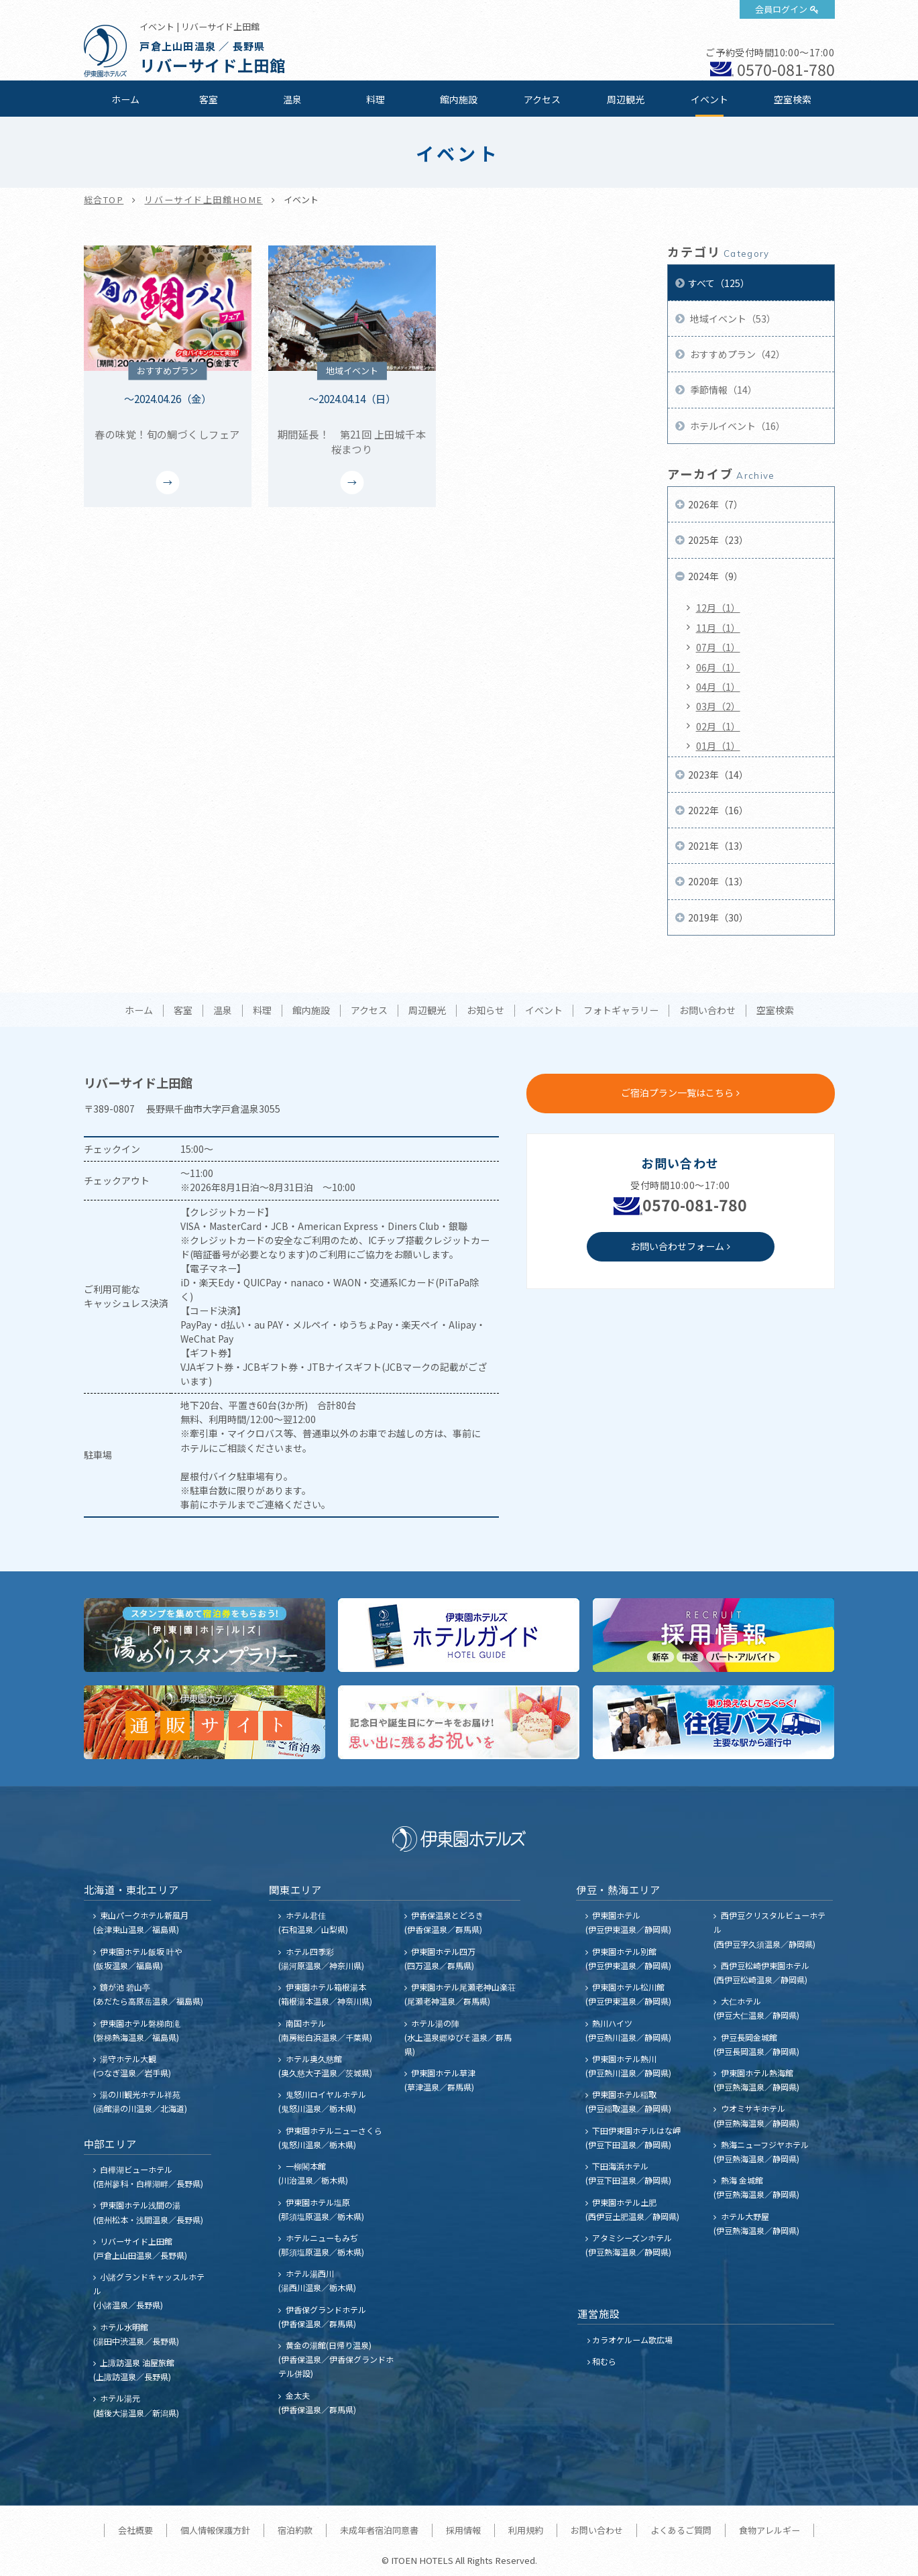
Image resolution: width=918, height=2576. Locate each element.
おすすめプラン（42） (736, 354)
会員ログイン (781, 9)
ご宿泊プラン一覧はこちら (677, 1092)
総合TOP (104, 199)
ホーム (125, 99)
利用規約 (525, 2530)
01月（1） (718, 745)
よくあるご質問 (680, 2530)
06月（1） (718, 667)
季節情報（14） (722, 389)
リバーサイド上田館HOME (203, 199)
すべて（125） (719, 283)
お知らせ (485, 1011)
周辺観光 (625, 99)
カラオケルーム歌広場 (632, 2339)
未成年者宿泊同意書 (379, 2530)
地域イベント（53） (732, 318)
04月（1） (718, 686)
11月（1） (718, 627)
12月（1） (718, 607)
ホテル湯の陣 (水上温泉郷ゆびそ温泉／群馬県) (458, 2037)
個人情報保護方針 (215, 2530)
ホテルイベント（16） (736, 426)
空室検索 (792, 99)
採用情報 (463, 2530)
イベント (709, 99)
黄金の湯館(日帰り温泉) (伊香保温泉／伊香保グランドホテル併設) (336, 2359)
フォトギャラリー (620, 1011)
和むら (604, 2361)
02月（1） (718, 726)
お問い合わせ (707, 1011)
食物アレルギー (769, 2530)
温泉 (292, 99)
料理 (375, 99)
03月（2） (718, 706)
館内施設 (458, 99)
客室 (208, 99)
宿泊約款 (295, 2530)
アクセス (542, 99)
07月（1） (718, 647)
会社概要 (135, 2530)
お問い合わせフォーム (677, 1246)
